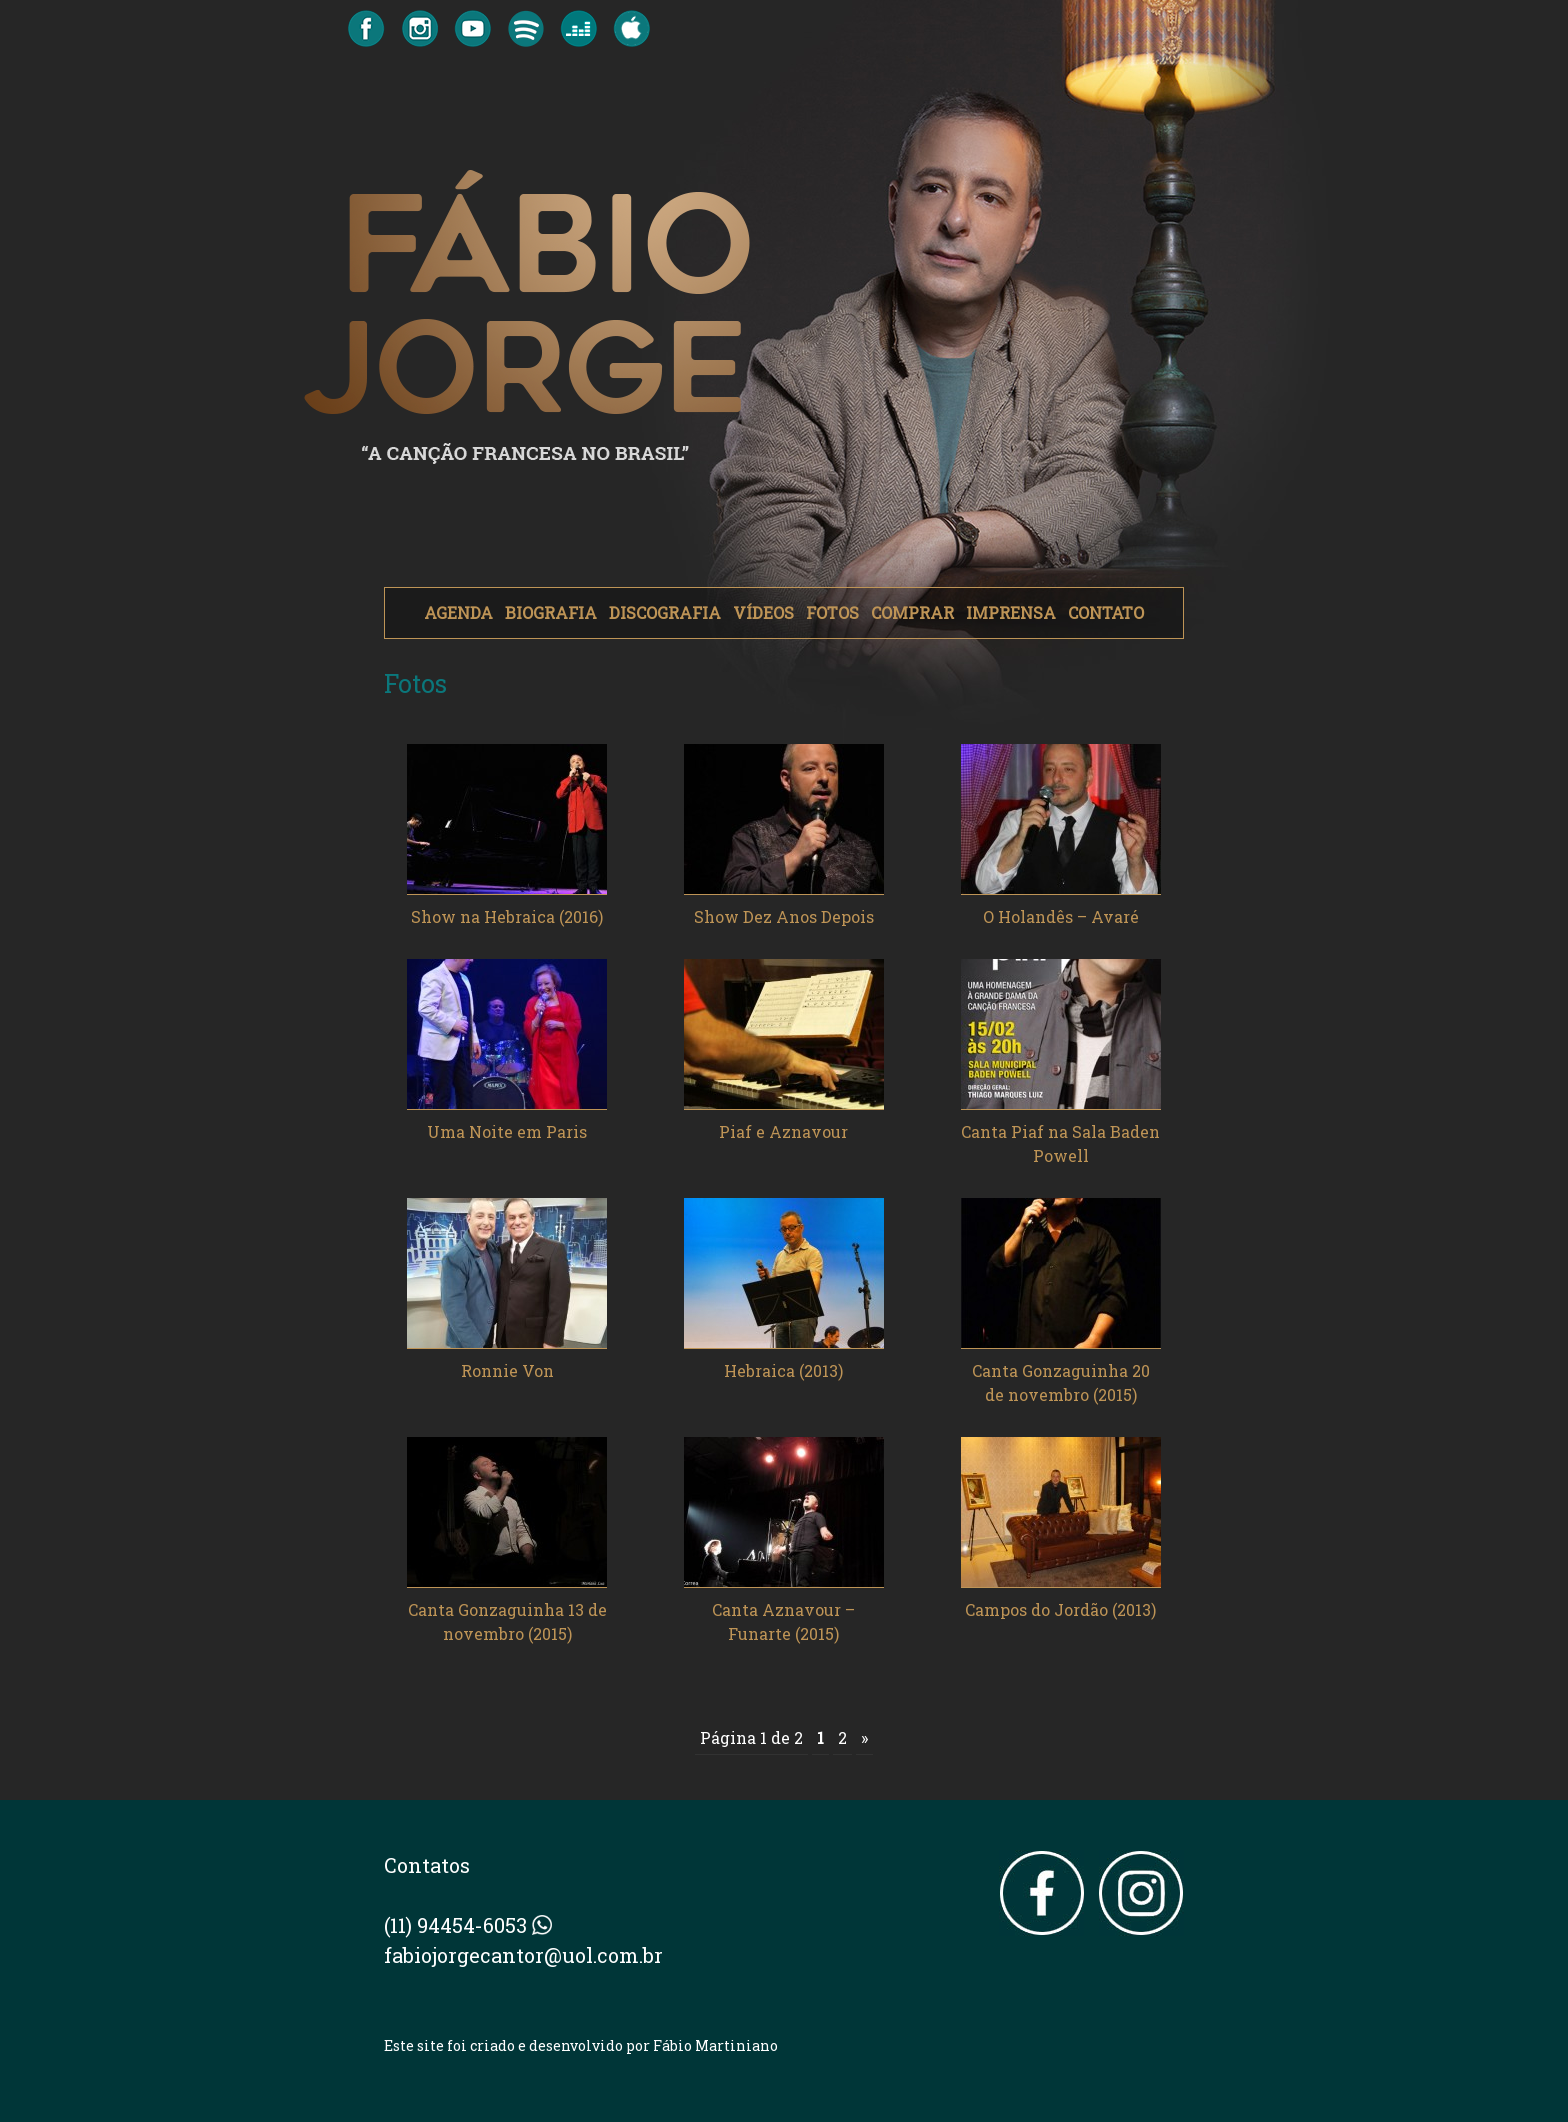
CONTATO (1106, 612)
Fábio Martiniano (715, 2045)
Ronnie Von (507, 1370)
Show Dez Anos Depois (784, 916)
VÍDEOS (763, 612)
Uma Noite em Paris (507, 1131)
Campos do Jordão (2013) (1060, 1609)
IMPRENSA (1011, 612)
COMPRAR (912, 612)
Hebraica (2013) (783, 1370)
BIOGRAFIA (551, 612)
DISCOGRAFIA (665, 612)
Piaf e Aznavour (783, 1131)
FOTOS (832, 612)
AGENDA (458, 612)
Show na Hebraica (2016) (507, 916)
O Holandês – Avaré (1061, 916)
